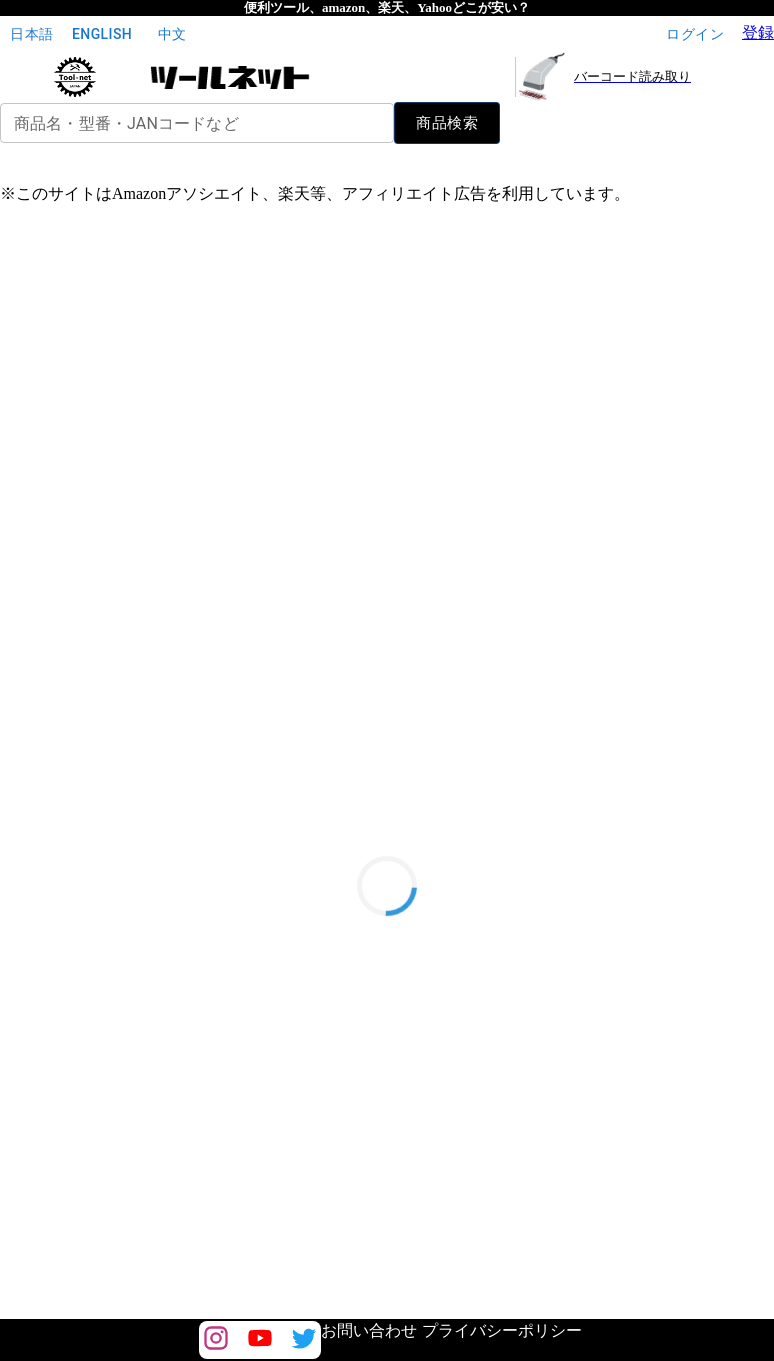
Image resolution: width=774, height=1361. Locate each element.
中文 (172, 34)
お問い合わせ (369, 1330)
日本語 (32, 34)
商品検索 (447, 123)
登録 (758, 32)
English (102, 34)
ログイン (695, 34)
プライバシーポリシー (502, 1330)
